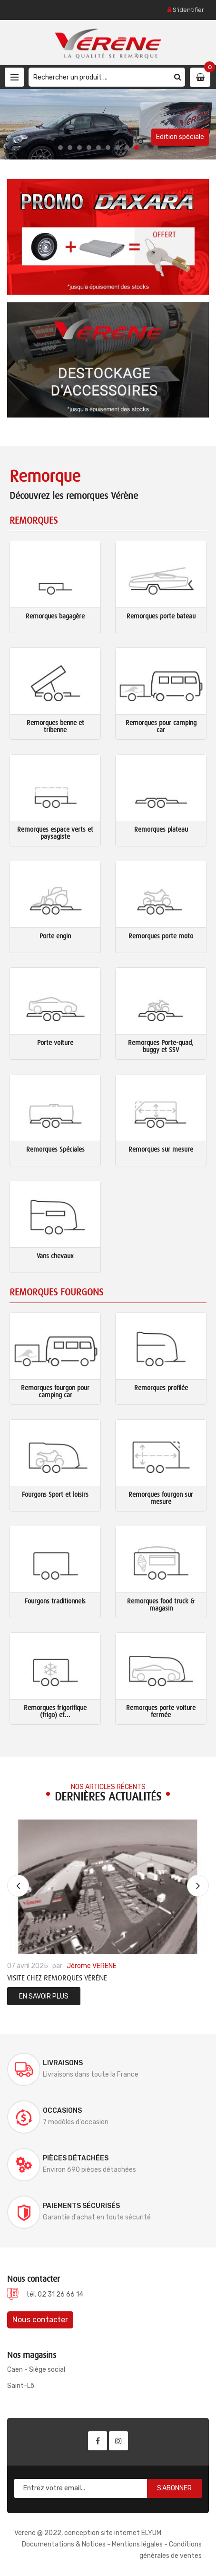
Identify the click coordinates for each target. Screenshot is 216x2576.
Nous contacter (40, 2319)
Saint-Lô (20, 2386)
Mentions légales (137, 2544)
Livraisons (63, 2063)
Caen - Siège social (36, 2370)
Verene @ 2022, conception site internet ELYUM (87, 2533)
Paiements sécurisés (81, 2206)
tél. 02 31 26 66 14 (54, 2294)
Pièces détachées (75, 2158)
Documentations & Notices (64, 2544)
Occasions (62, 2111)
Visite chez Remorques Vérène (57, 1978)
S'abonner (174, 2488)
